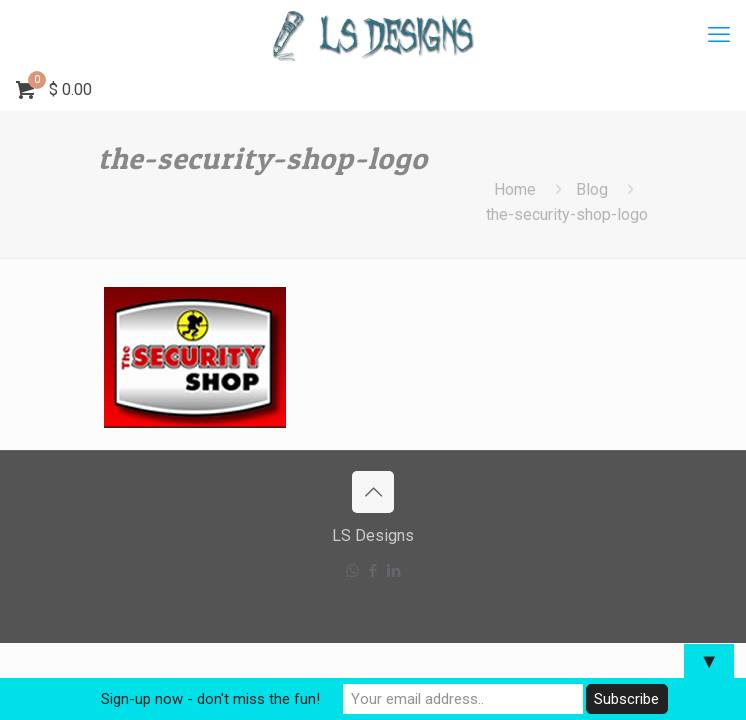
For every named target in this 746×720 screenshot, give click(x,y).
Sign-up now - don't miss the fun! (210, 699)
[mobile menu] (719, 35)
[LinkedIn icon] (394, 571)
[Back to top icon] (373, 492)
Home (515, 189)
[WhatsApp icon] (352, 571)
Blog (592, 189)
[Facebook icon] (373, 571)
